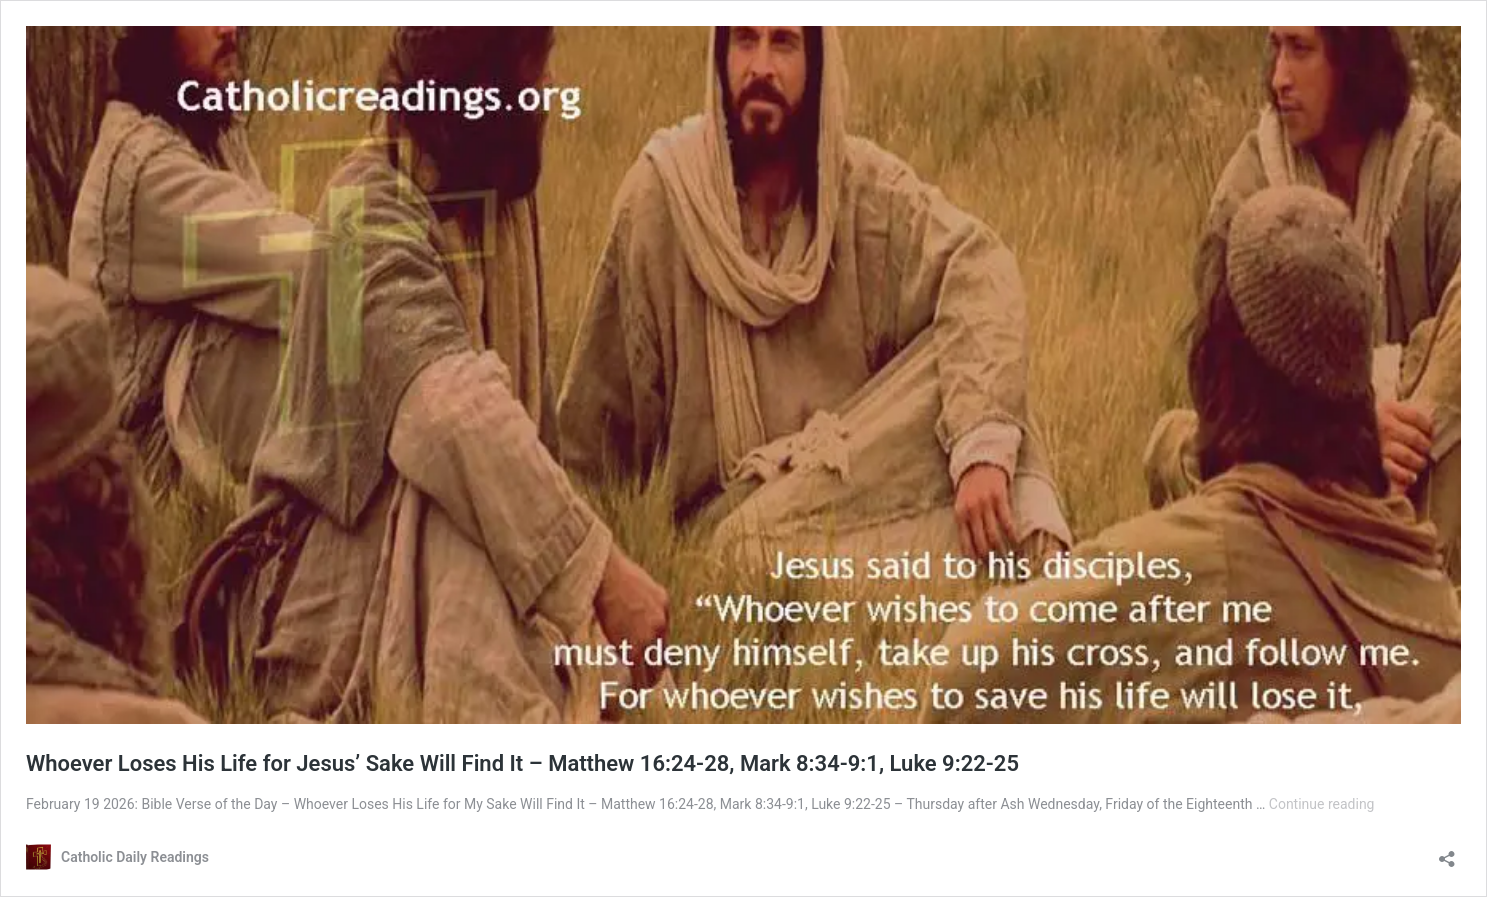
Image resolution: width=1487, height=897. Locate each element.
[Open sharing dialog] (1447, 852)
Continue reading (1322, 804)
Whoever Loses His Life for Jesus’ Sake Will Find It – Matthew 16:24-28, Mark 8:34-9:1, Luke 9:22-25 (522, 763)
